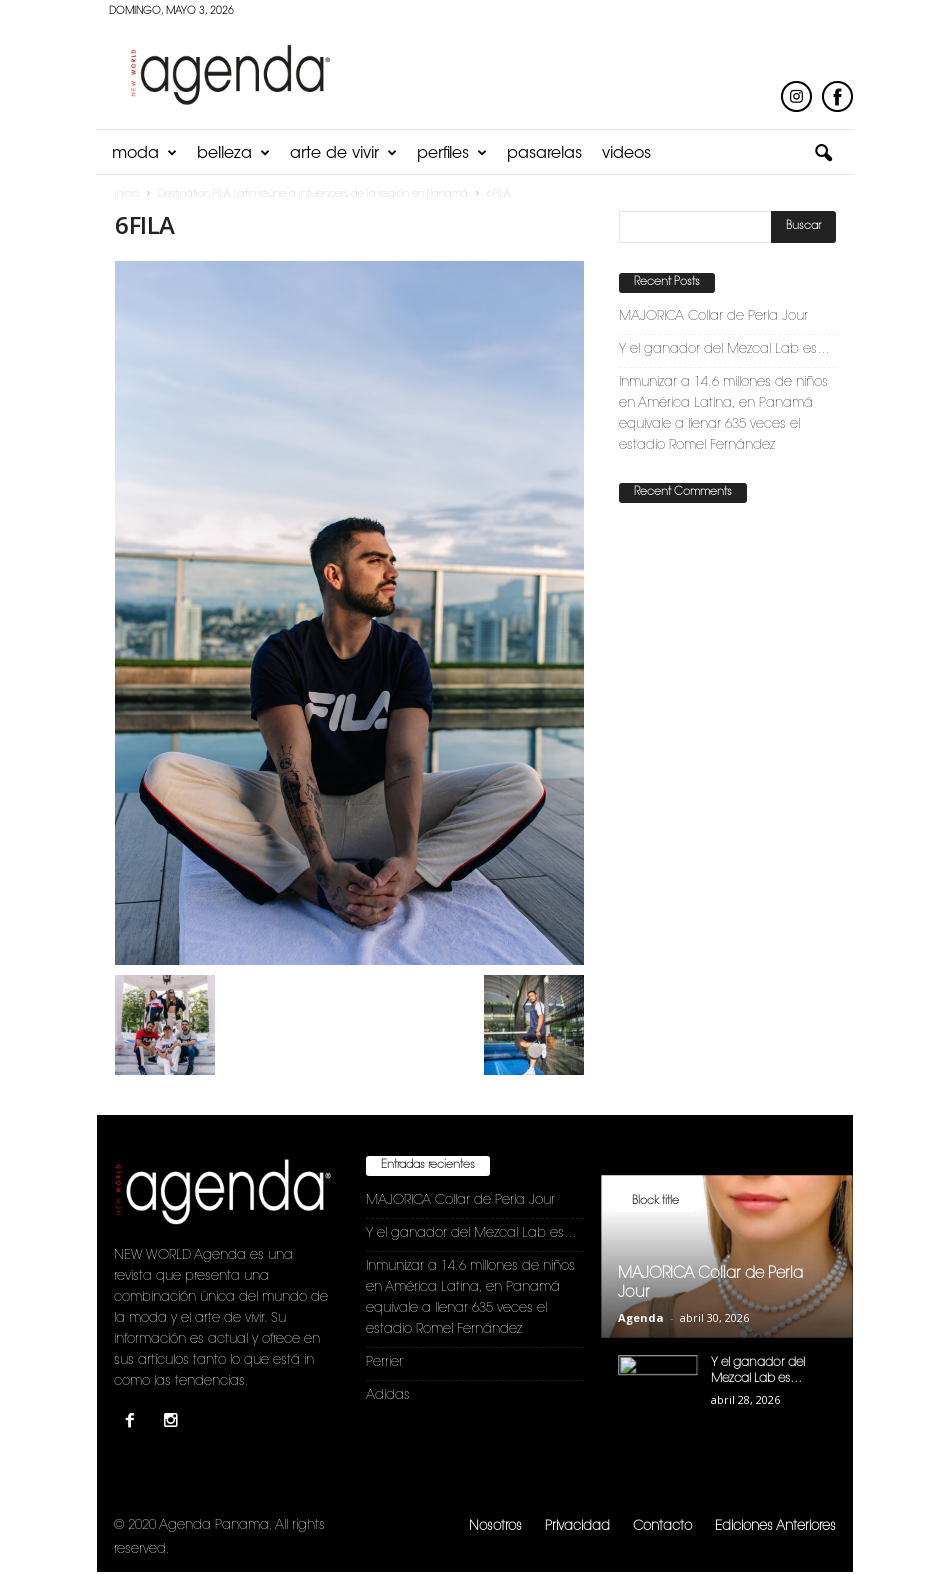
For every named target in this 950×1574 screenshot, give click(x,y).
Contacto (662, 1526)
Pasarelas (544, 154)
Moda (144, 154)
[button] (823, 154)
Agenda (641, 1317)
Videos (626, 154)
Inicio (127, 195)
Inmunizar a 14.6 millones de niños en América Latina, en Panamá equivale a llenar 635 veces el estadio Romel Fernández (723, 414)
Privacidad (577, 1526)
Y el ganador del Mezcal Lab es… (724, 349)
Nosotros (495, 1526)
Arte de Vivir (343, 154)
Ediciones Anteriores (775, 1526)
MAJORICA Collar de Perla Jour (713, 316)
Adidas (388, 1395)
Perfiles (452, 154)
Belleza (233, 154)
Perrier (384, 1362)
